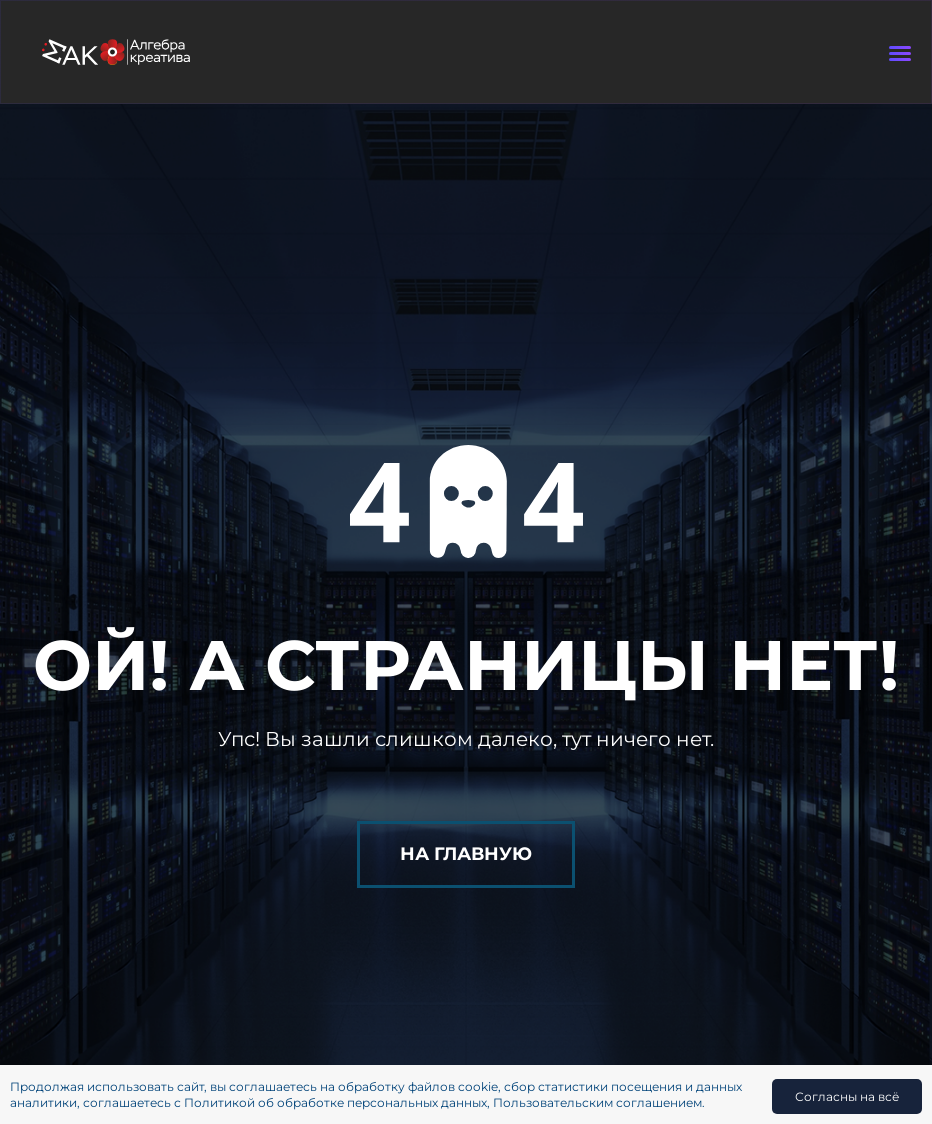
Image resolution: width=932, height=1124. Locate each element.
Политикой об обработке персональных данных (335, 1102)
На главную (466, 854)
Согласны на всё (847, 1096)
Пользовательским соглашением (597, 1102)
